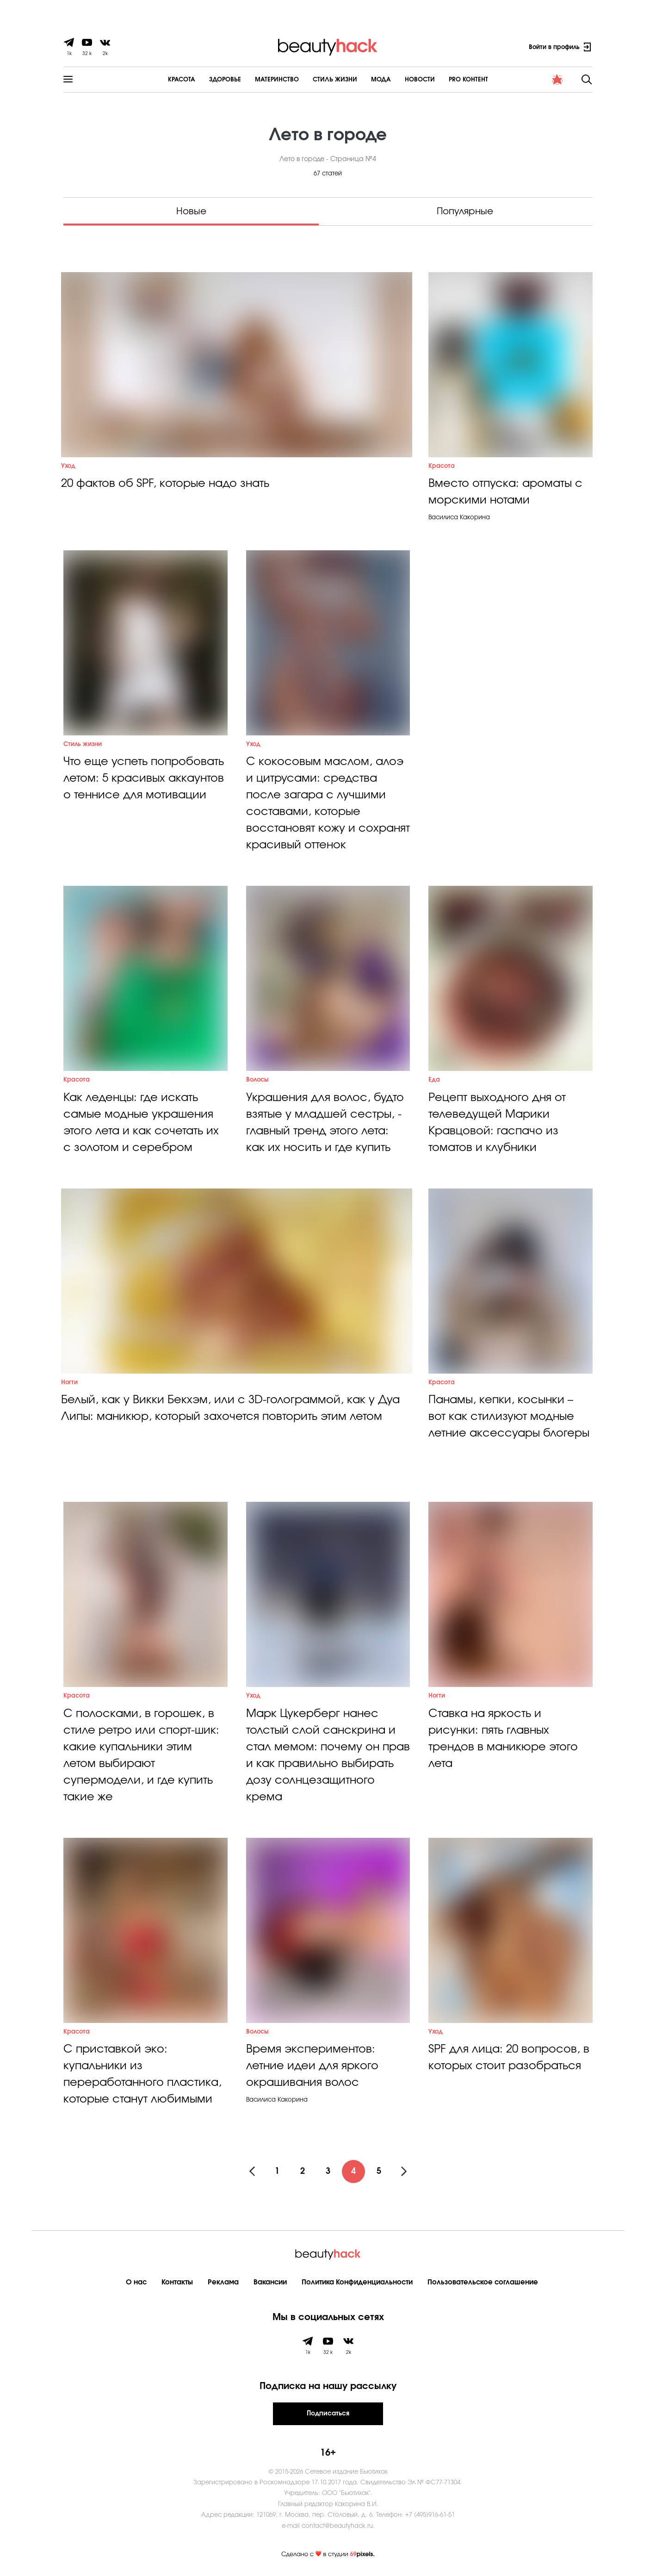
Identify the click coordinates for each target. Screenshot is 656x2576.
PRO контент (468, 80)
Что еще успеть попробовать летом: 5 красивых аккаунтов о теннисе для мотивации (143, 778)
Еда (434, 1080)
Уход (68, 466)
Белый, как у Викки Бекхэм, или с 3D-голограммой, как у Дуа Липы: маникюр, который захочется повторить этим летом (230, 1408)
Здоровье (225, 80)
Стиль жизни (82, 744)
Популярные (465, 211)
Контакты (177, 2282)
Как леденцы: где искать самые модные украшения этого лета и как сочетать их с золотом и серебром (141, 1122)
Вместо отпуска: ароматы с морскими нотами (505, 492)
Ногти (69, 1383)
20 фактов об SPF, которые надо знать (165, 483)
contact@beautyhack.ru (337, 2526)
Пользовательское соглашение (482, 2282)
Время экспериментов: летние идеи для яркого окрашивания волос (312, 2066)
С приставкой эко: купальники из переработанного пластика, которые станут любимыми (142, 2074)
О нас (136, 2282)
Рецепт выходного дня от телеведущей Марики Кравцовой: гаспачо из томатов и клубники (497, 1122)
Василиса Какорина (459, 518)
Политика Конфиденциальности (357, 2282)
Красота (181, 80)
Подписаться (328, 2413)
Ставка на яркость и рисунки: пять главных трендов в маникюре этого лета (503, 1738)
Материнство (277, 80)
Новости (420, 80)
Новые (191, 211)
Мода (381, 80)
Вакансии (270, 2282)
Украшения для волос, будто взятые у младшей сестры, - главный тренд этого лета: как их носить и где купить (325, 1122)
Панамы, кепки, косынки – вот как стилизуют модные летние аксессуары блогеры (508, 1416)
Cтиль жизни (335, 80)
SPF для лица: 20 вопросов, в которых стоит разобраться (508, 2058)
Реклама (223, 2282)
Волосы (257, 1080)
